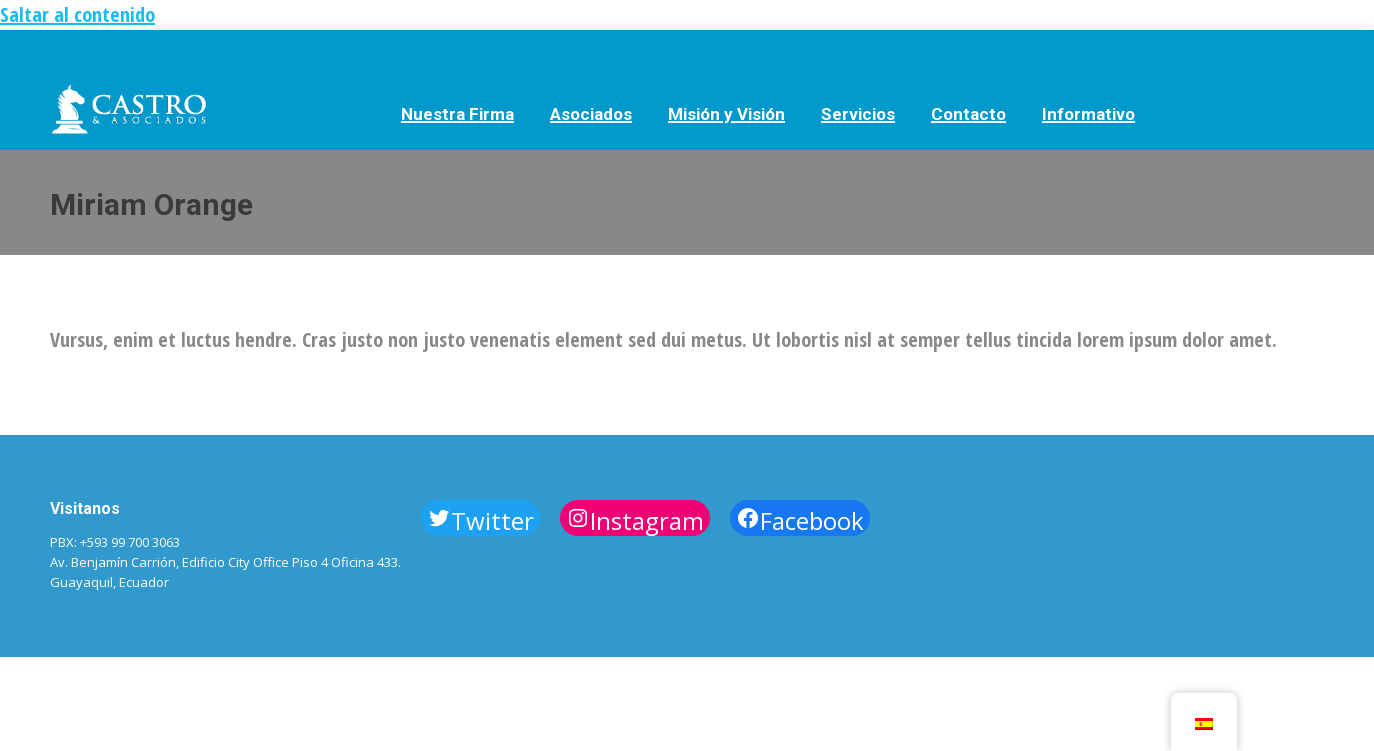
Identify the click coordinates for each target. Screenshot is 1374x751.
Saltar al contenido (77, 14)
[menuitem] (457, 113)
